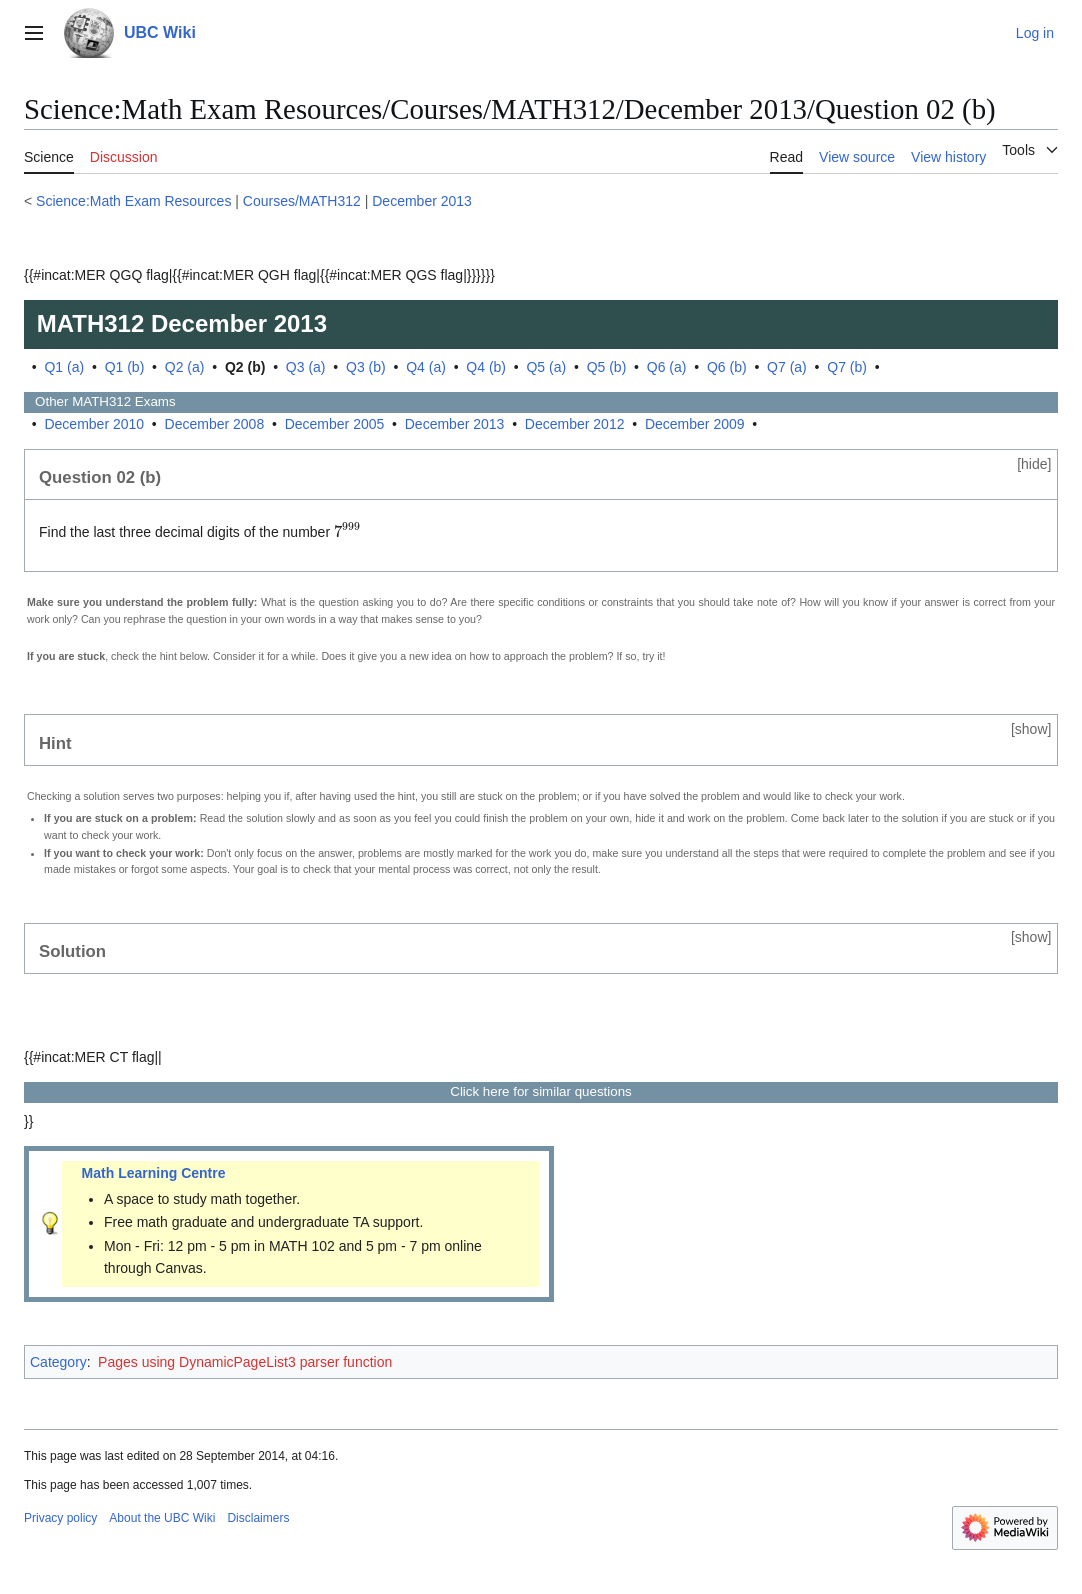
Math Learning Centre (154, 1173)
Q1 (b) (125, 367)
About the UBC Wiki (162, 1518)
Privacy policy (60, 1518)
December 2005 (335, 424)
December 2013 (422, 201)
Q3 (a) (306, 367)
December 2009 (695, 424)
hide (1034, 464)
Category (58, 1362)
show (1031, 729)
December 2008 (215, 424)
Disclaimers (258, 1518)
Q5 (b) (607, 367)
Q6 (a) (667, 367)
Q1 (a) (64, 367)
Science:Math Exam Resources (133, 201)
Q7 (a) (787, 367)
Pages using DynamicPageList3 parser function (245, 1362)
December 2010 (94, 424)
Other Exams (100, 401)
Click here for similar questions (540, 1091)
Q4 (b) (486, 367)
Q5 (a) (546, 367)
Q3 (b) (366, 367)
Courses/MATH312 (302, 201)
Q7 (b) (847, 367)
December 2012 (575, 424)
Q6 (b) (727, 367)
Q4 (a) (426, 367)
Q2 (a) (185, 367)
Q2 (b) (245, 367)
